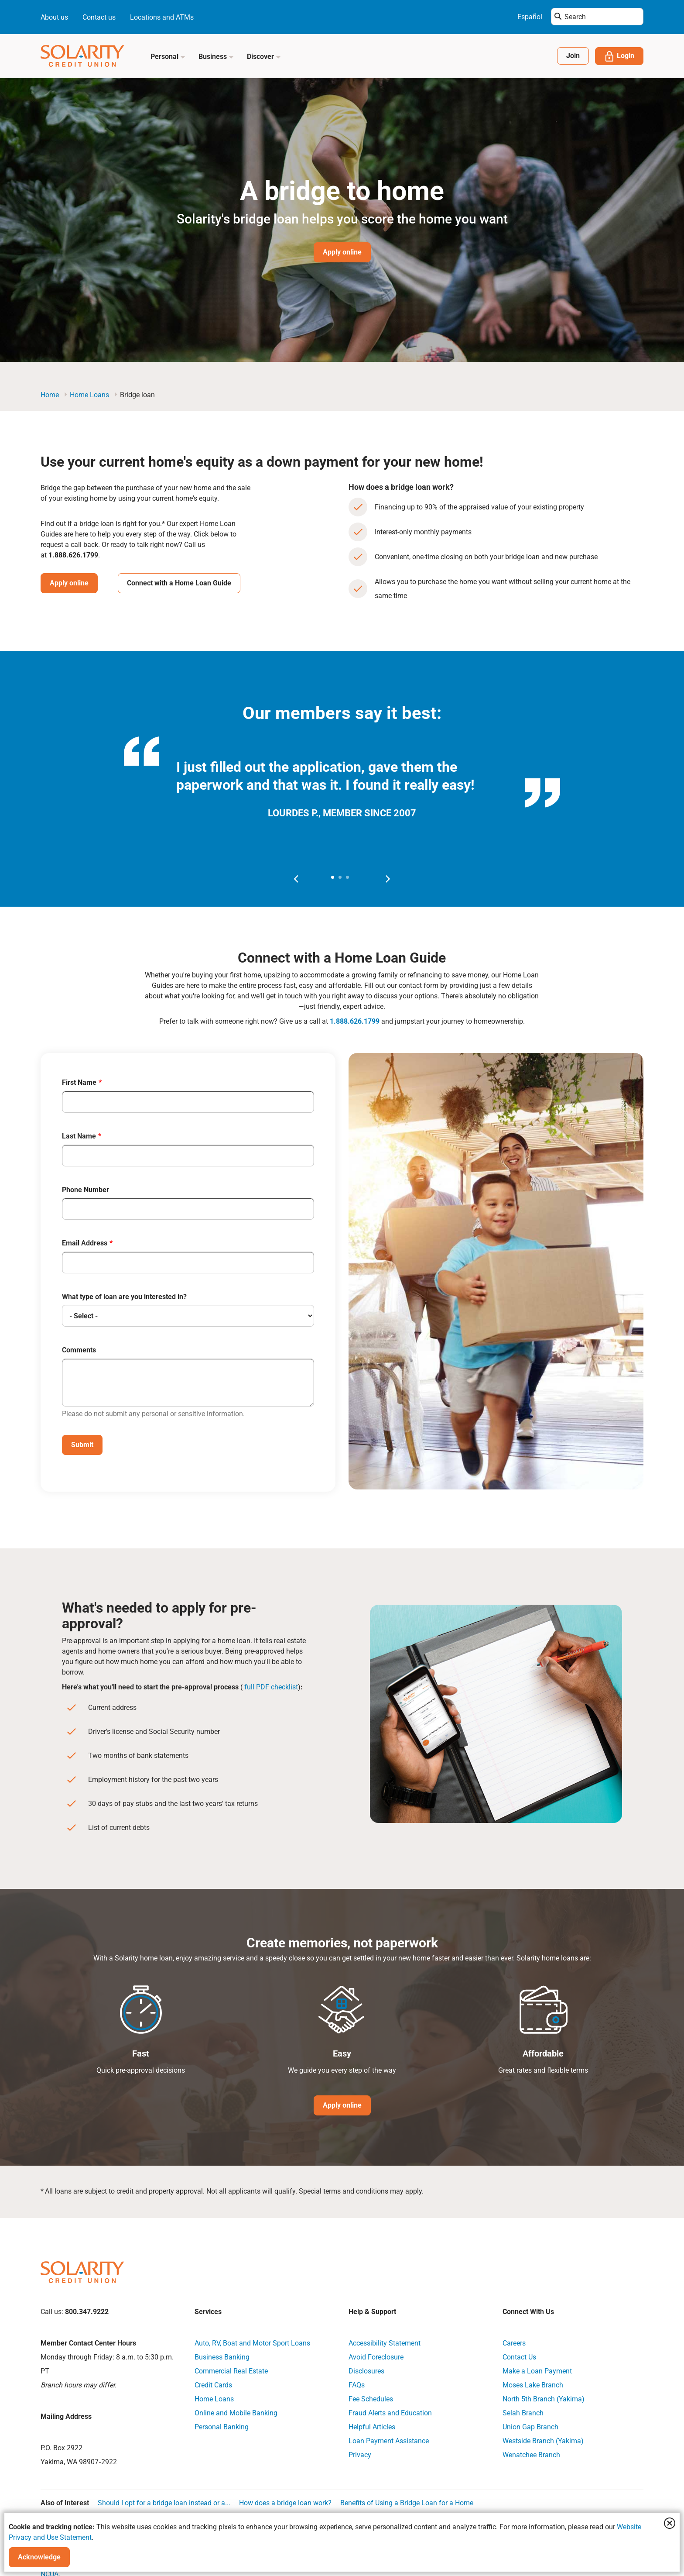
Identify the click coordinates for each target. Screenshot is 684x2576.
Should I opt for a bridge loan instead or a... (164, 2502)
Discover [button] (264, 56)
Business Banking (222, 2356)
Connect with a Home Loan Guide (179, 583)
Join (573, 56)
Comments (79, 1350)
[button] (332, 877)
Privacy (360, 2454)
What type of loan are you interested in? (124, 1297)
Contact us (99, 17)
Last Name (79, 1136)
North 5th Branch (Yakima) (544, 2398)
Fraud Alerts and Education (390, 2412)
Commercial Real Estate (231, 2370)
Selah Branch (523, 2412)
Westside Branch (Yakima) (543, 2440)
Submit (82, 1444)
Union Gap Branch (530, 2426)
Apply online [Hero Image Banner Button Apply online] (342, 252)
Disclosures (366, 2370)
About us (54, 17)
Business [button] (216, 56)
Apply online (69, 583)
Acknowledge (39, 2557)
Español (529, 17)
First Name (79, 1083)
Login (619, 56)
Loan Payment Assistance (389, 2440)
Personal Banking (222, 2426)
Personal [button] (167, 56)
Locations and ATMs (162, 17)
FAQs (357, 2384)
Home (50, 395)
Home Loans (89, 395)
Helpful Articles (372, 2426)
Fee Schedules (371, 2398)
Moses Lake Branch (533, 2384)
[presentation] (296, 878)
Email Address (84, 1243)
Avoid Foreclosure (376, 2356)
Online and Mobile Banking (236, 2412)
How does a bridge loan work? (285, 2502)
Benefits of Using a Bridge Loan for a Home (406, 2502)
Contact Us (519, 2356)
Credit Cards (213, 2384)
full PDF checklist (271, 1686)
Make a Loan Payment (537, 2370)
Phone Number (85, 1190)
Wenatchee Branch (531, 2454)
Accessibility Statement (385, 2342)
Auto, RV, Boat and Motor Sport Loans (252, 2342)
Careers (514, 2342)
